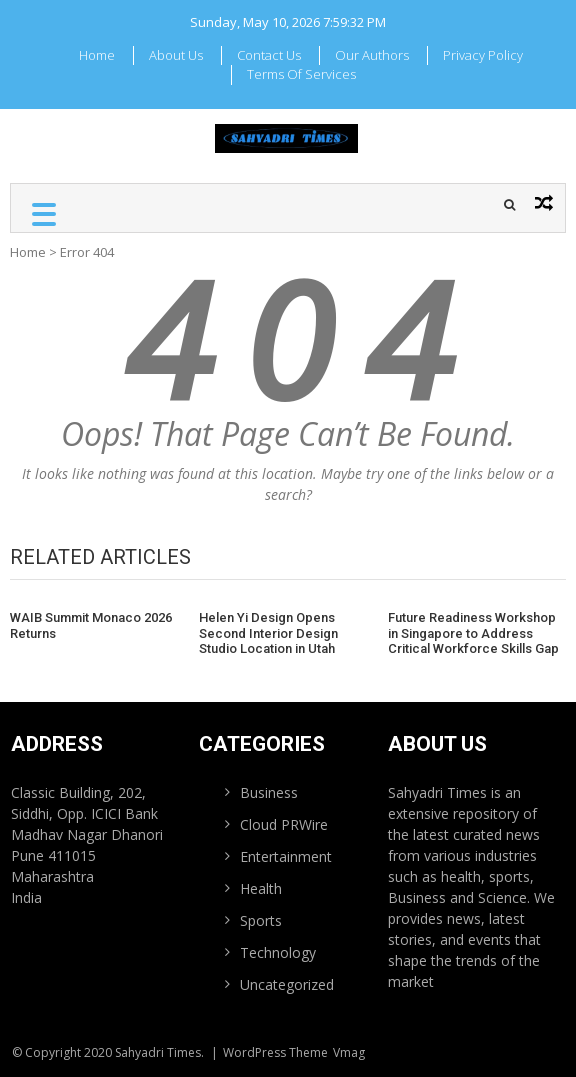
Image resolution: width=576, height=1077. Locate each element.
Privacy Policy (483, 55)
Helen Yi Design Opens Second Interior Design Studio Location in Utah (268, 633)
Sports (261, 920)
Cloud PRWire (284, 824)
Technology (278, 952)
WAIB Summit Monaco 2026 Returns (91, 625)
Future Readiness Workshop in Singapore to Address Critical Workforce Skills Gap (473, 633)
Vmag (349, 1052)
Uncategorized (287, 984)
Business (269, 792)
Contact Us (269, 55)
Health (261, 888)
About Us (176, 55)
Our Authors (372, 55)
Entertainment (286, 856)
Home (97, 55)
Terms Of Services (301, 74)
